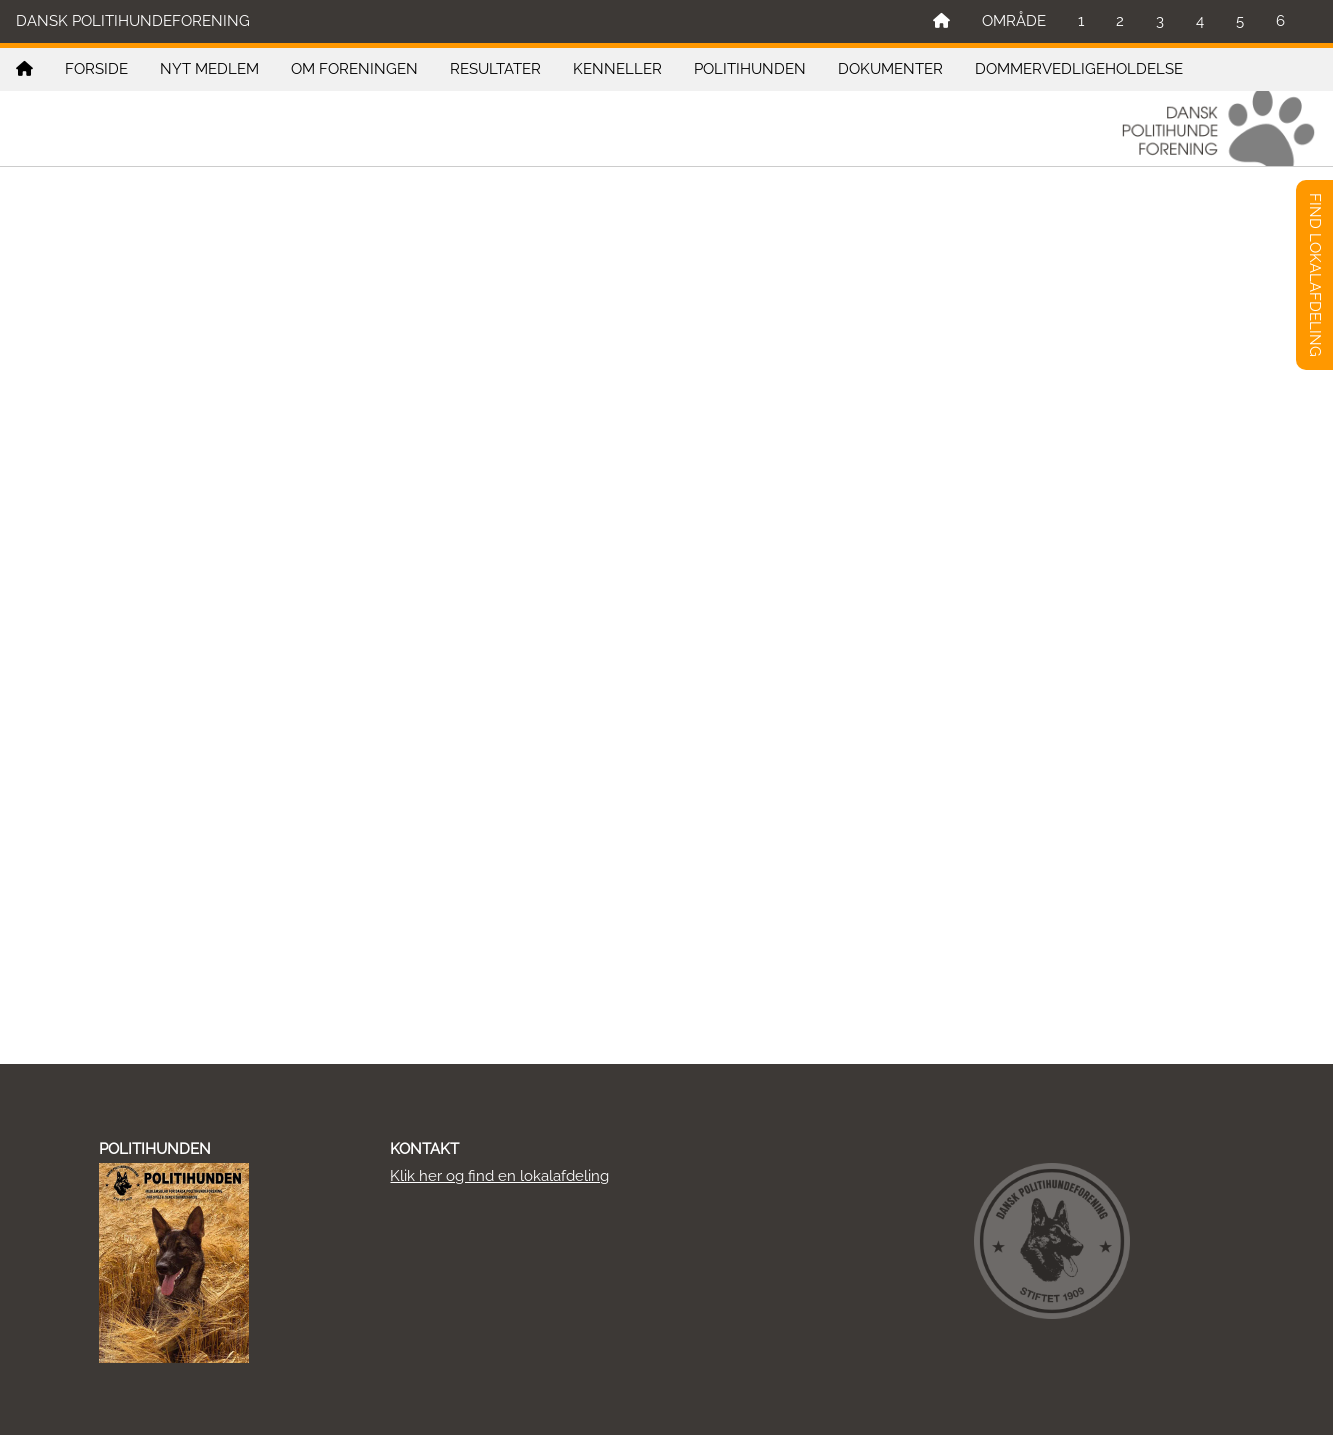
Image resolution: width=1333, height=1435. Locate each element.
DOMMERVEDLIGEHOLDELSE (1079, 69)
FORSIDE (96, 69)
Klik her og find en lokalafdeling (499, 1176)
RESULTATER (495, 69)
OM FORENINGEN (354, 69)
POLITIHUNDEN (750, 69)
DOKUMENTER (890, 69)
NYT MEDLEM (209, 69)
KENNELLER (617, 69)
